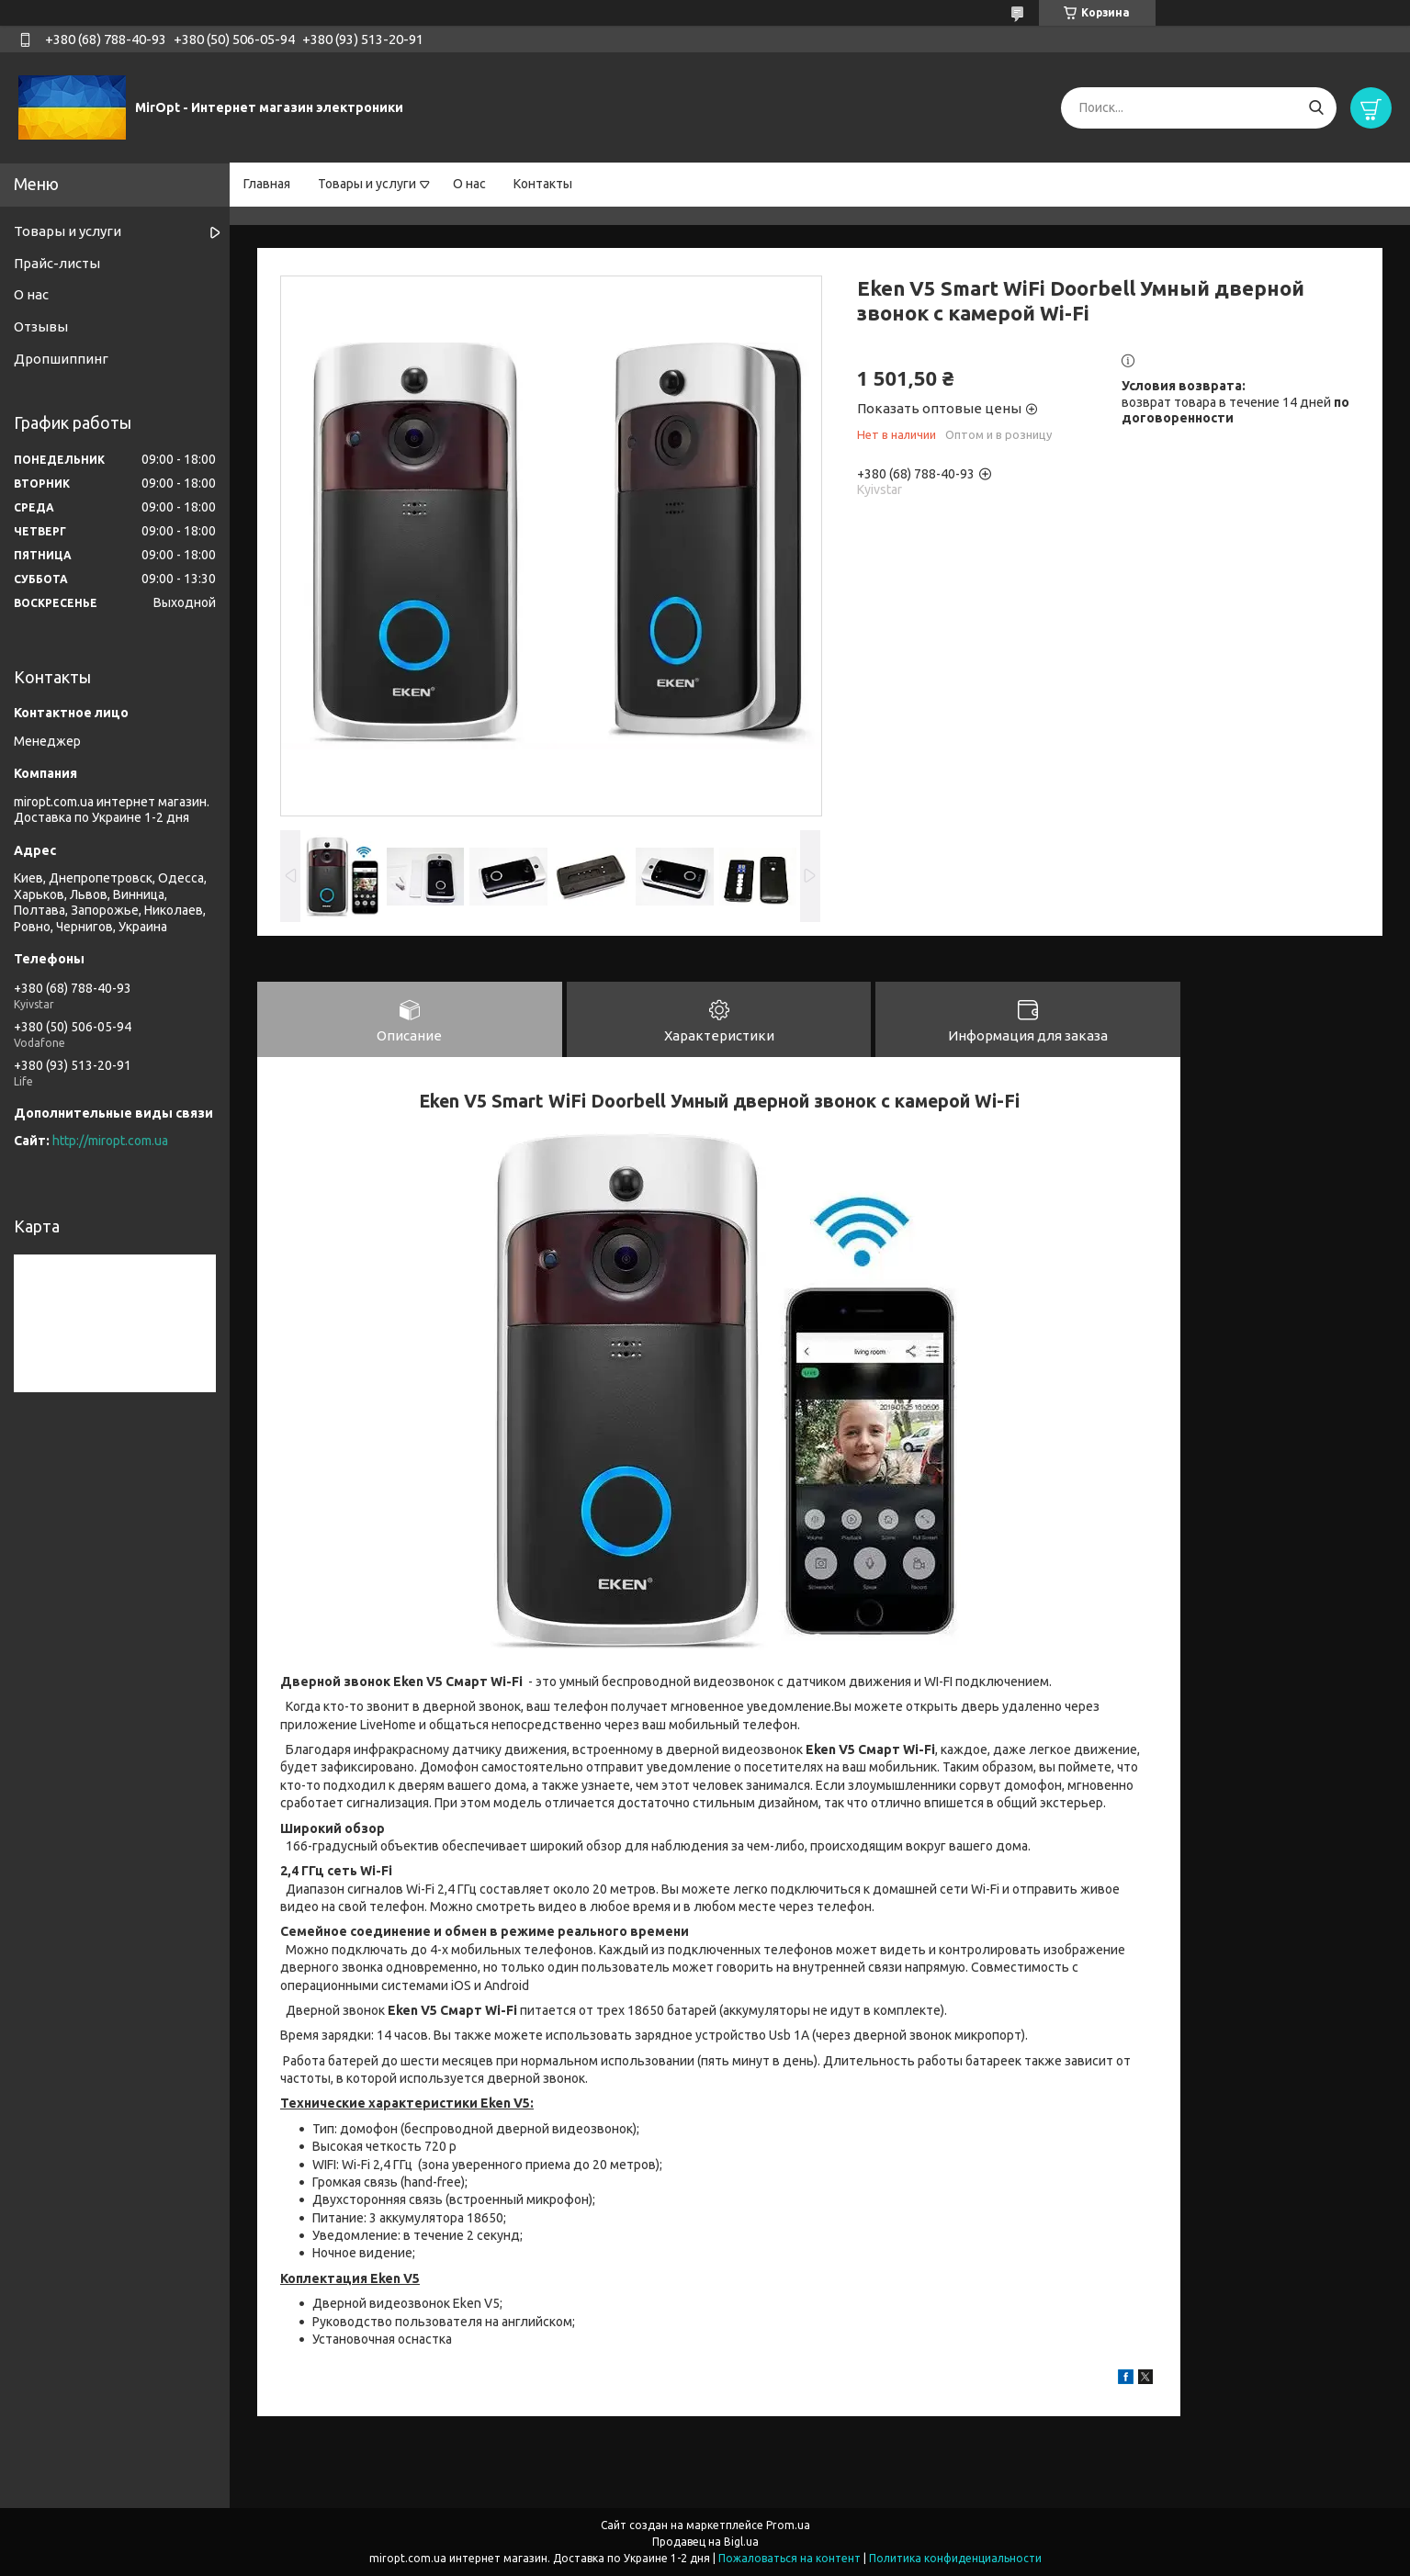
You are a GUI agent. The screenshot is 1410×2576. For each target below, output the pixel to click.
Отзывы (41, 326)
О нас (469, 183)
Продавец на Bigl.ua (705, 2542)
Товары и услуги (367, 183)
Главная (266, 183)
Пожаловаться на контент (789, 2558)
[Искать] (1316, 108)
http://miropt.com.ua (110, 1140)
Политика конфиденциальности (955, 2558)
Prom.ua (788, 2525)
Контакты (542, 183)
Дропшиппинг (61, 358)
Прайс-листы (57, 263)
